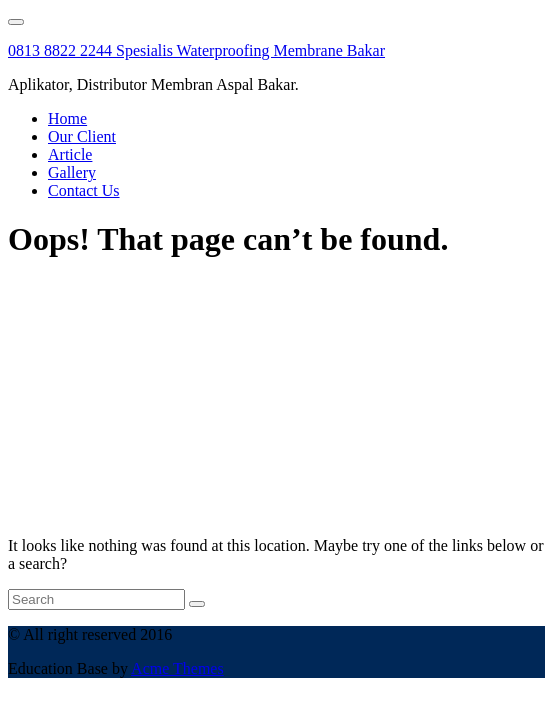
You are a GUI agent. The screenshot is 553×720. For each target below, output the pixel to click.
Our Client (82, 136)
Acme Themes (177, 668)
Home (67, 118)
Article (70, 154)
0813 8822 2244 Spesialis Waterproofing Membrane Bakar (196, 50)
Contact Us (84, 190)
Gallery (72, 172)
